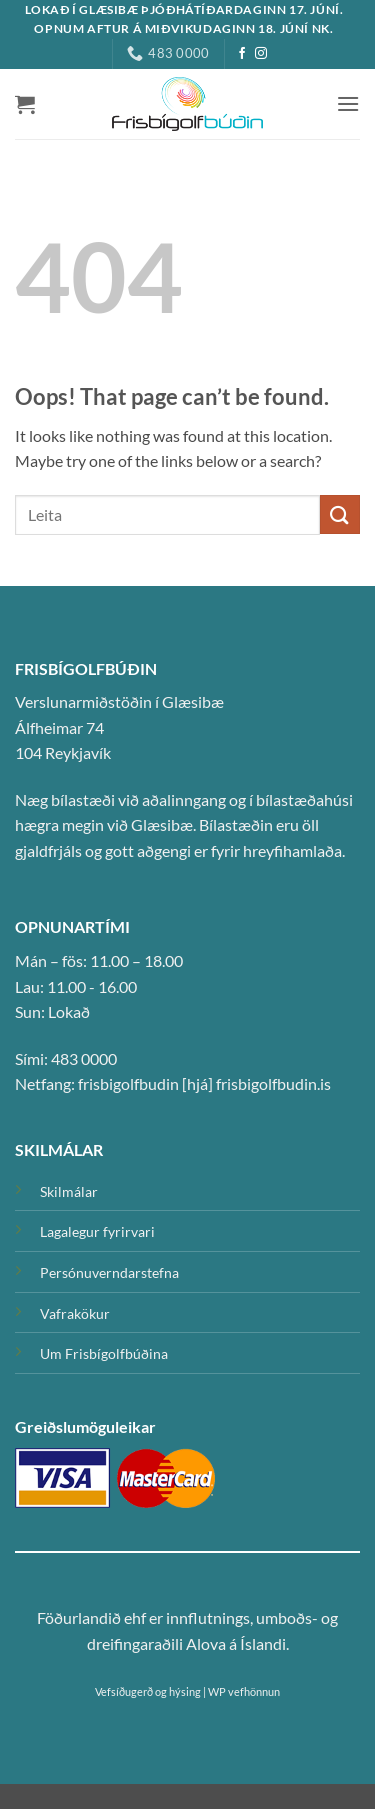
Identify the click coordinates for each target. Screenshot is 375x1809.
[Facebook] (242, 54)
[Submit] (340, 514)
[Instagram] (261, 54)
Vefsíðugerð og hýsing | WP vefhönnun (187, 1691)
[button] (25, 104)
